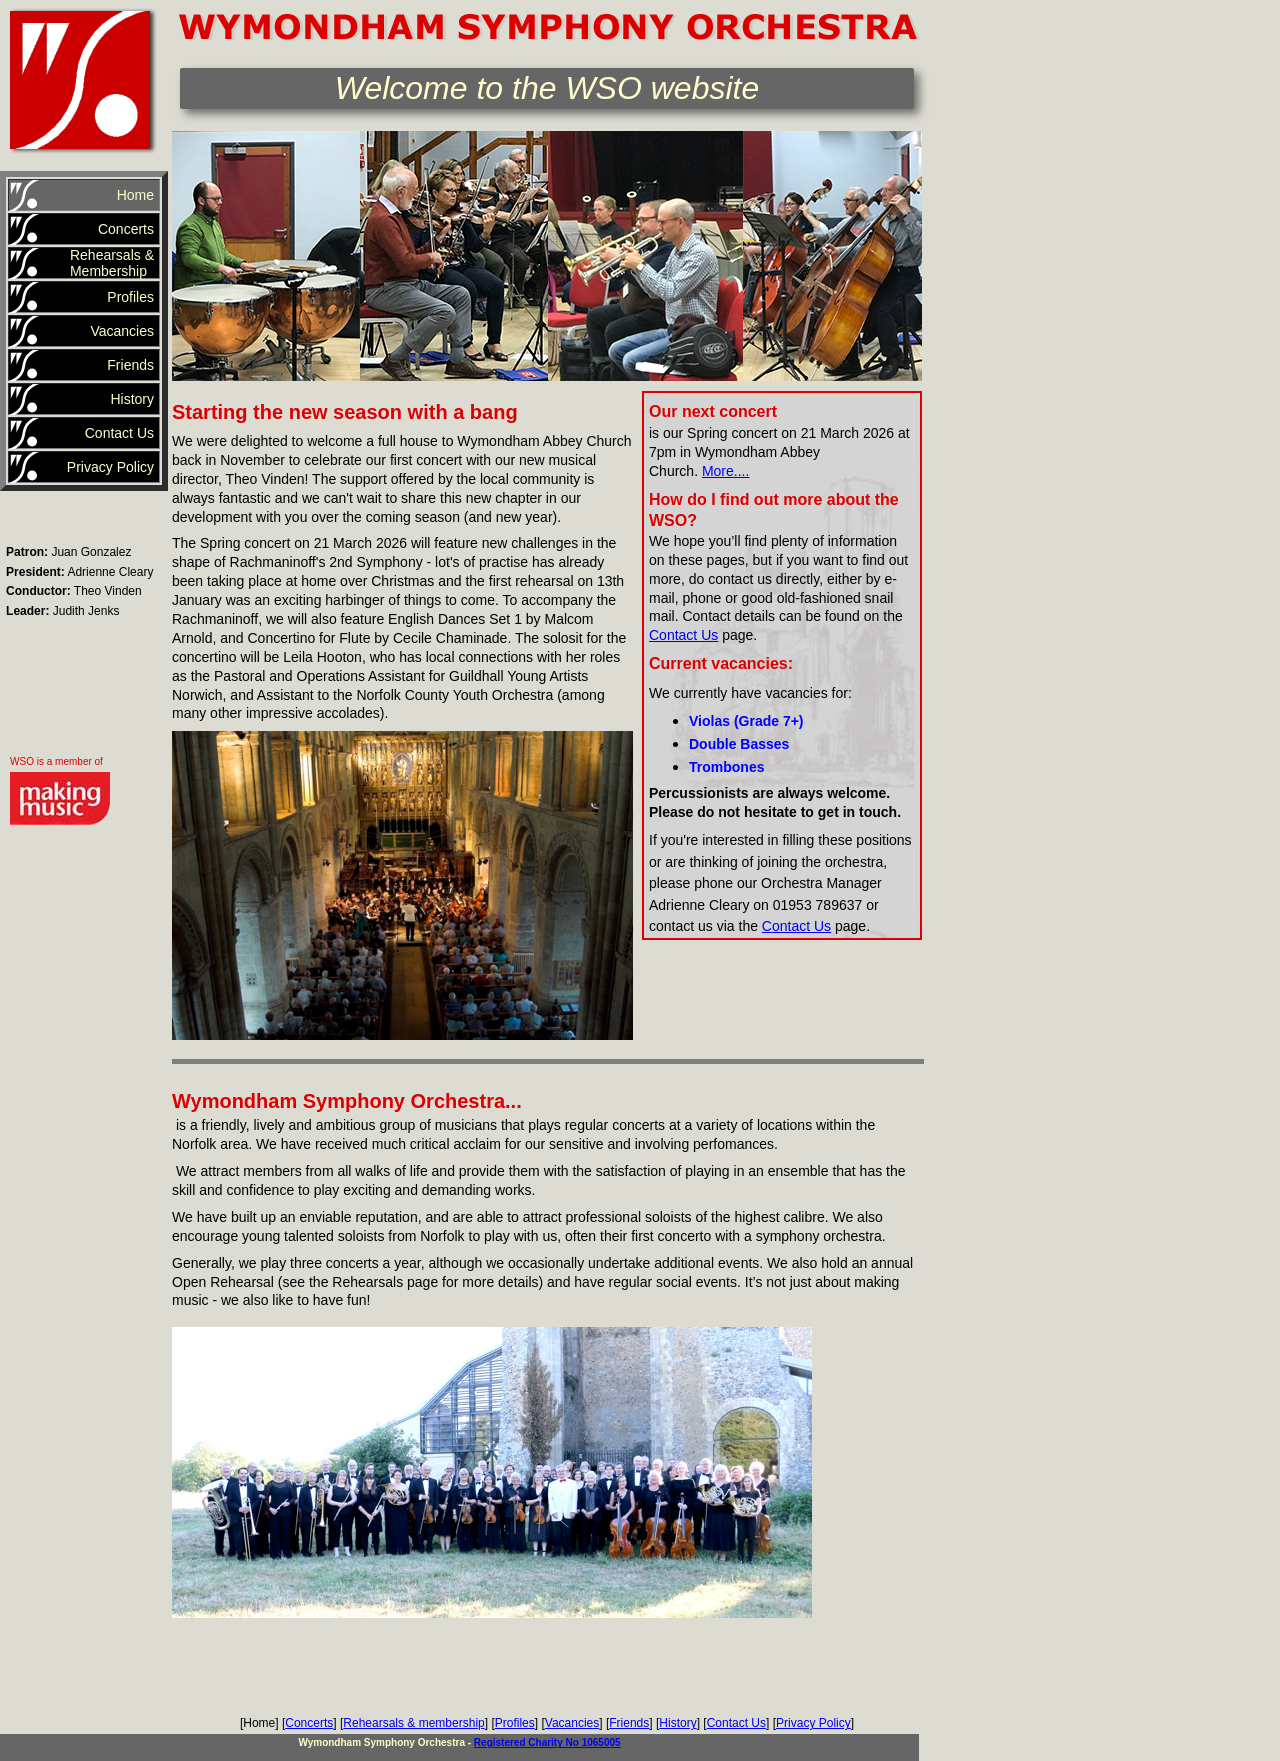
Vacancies (572, 1723)
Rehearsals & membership (413, 1723)
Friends (629, 1723)
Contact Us (683, 635)
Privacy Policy (813, 1723)
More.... (725, 471)
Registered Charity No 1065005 (547, 1742)
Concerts (309, 1723)
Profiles (515, 1723)
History (677, 1723)
